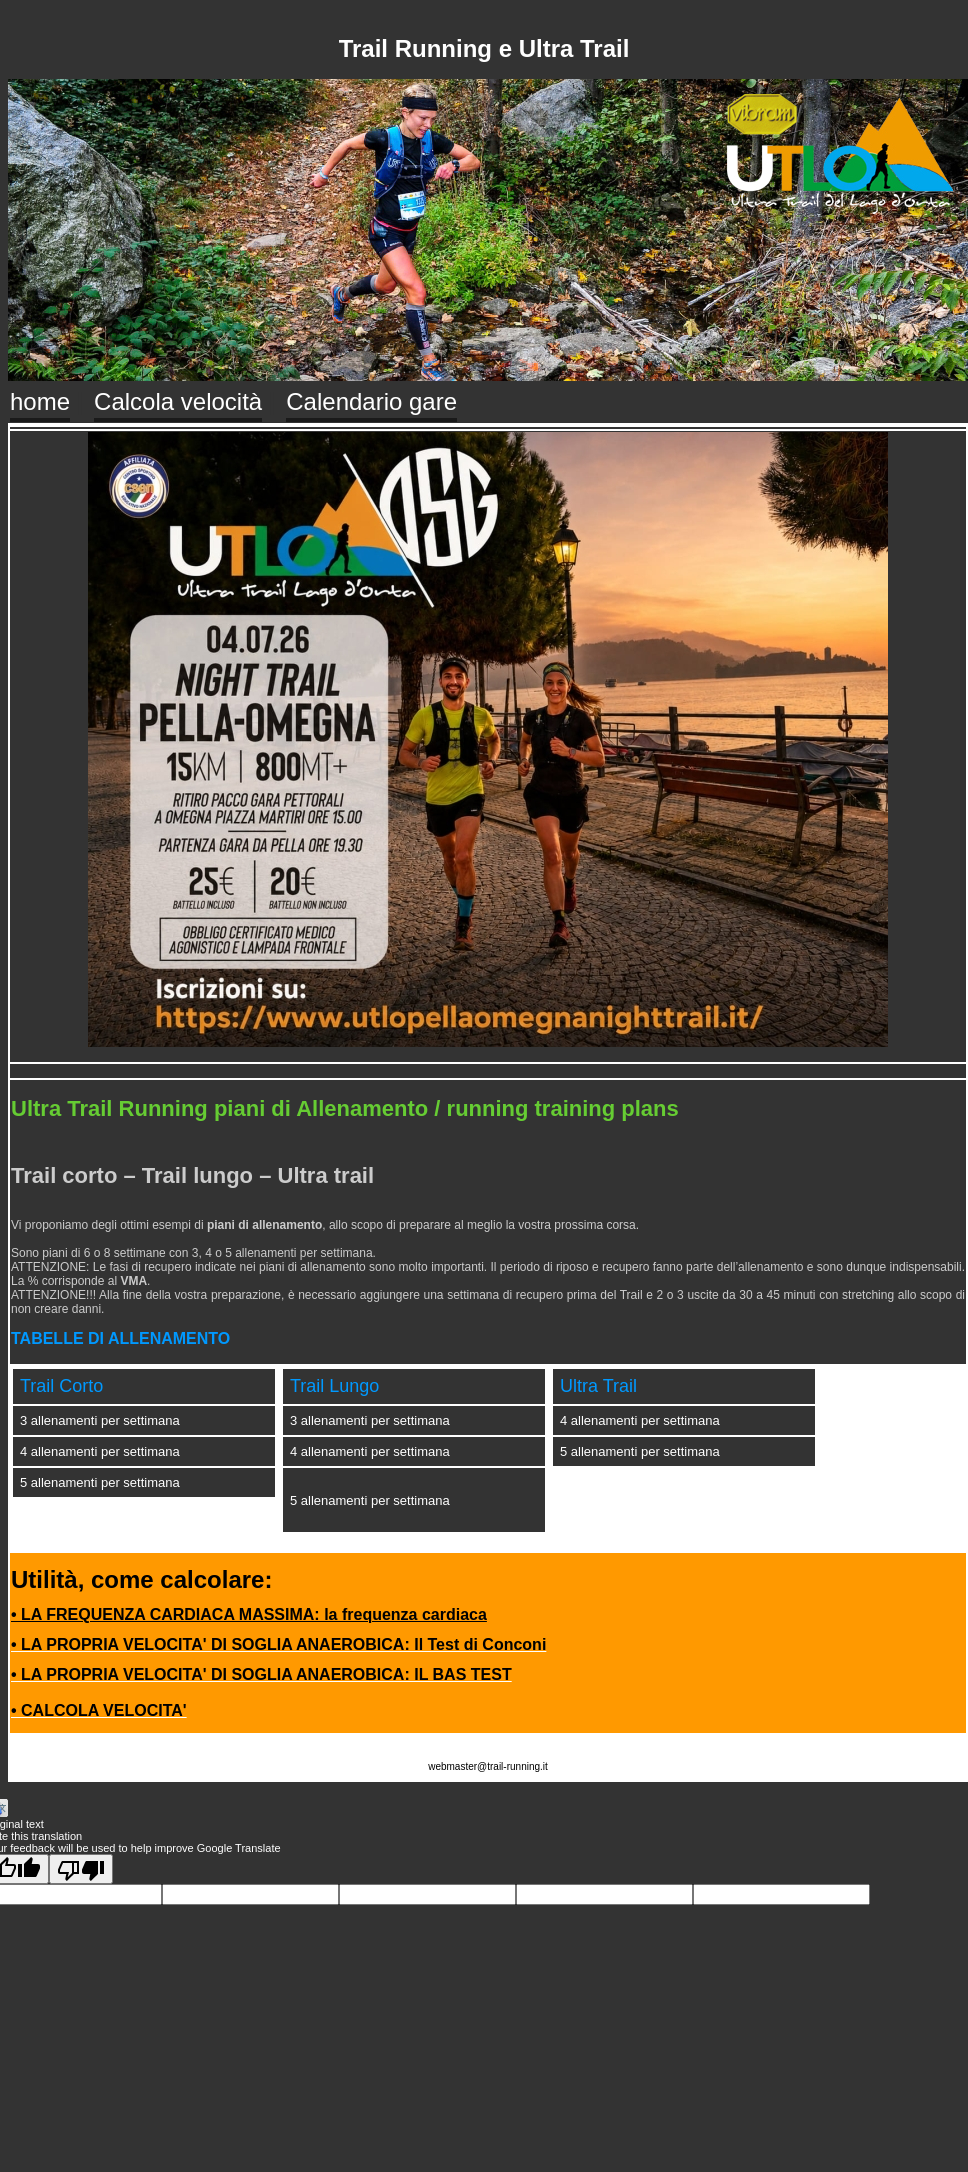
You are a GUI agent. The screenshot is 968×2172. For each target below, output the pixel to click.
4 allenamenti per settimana (100, 1451)
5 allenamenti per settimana (100, 1482)
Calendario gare (371, 401)
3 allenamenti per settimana (100, 1420)
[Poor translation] (81, 1869)
